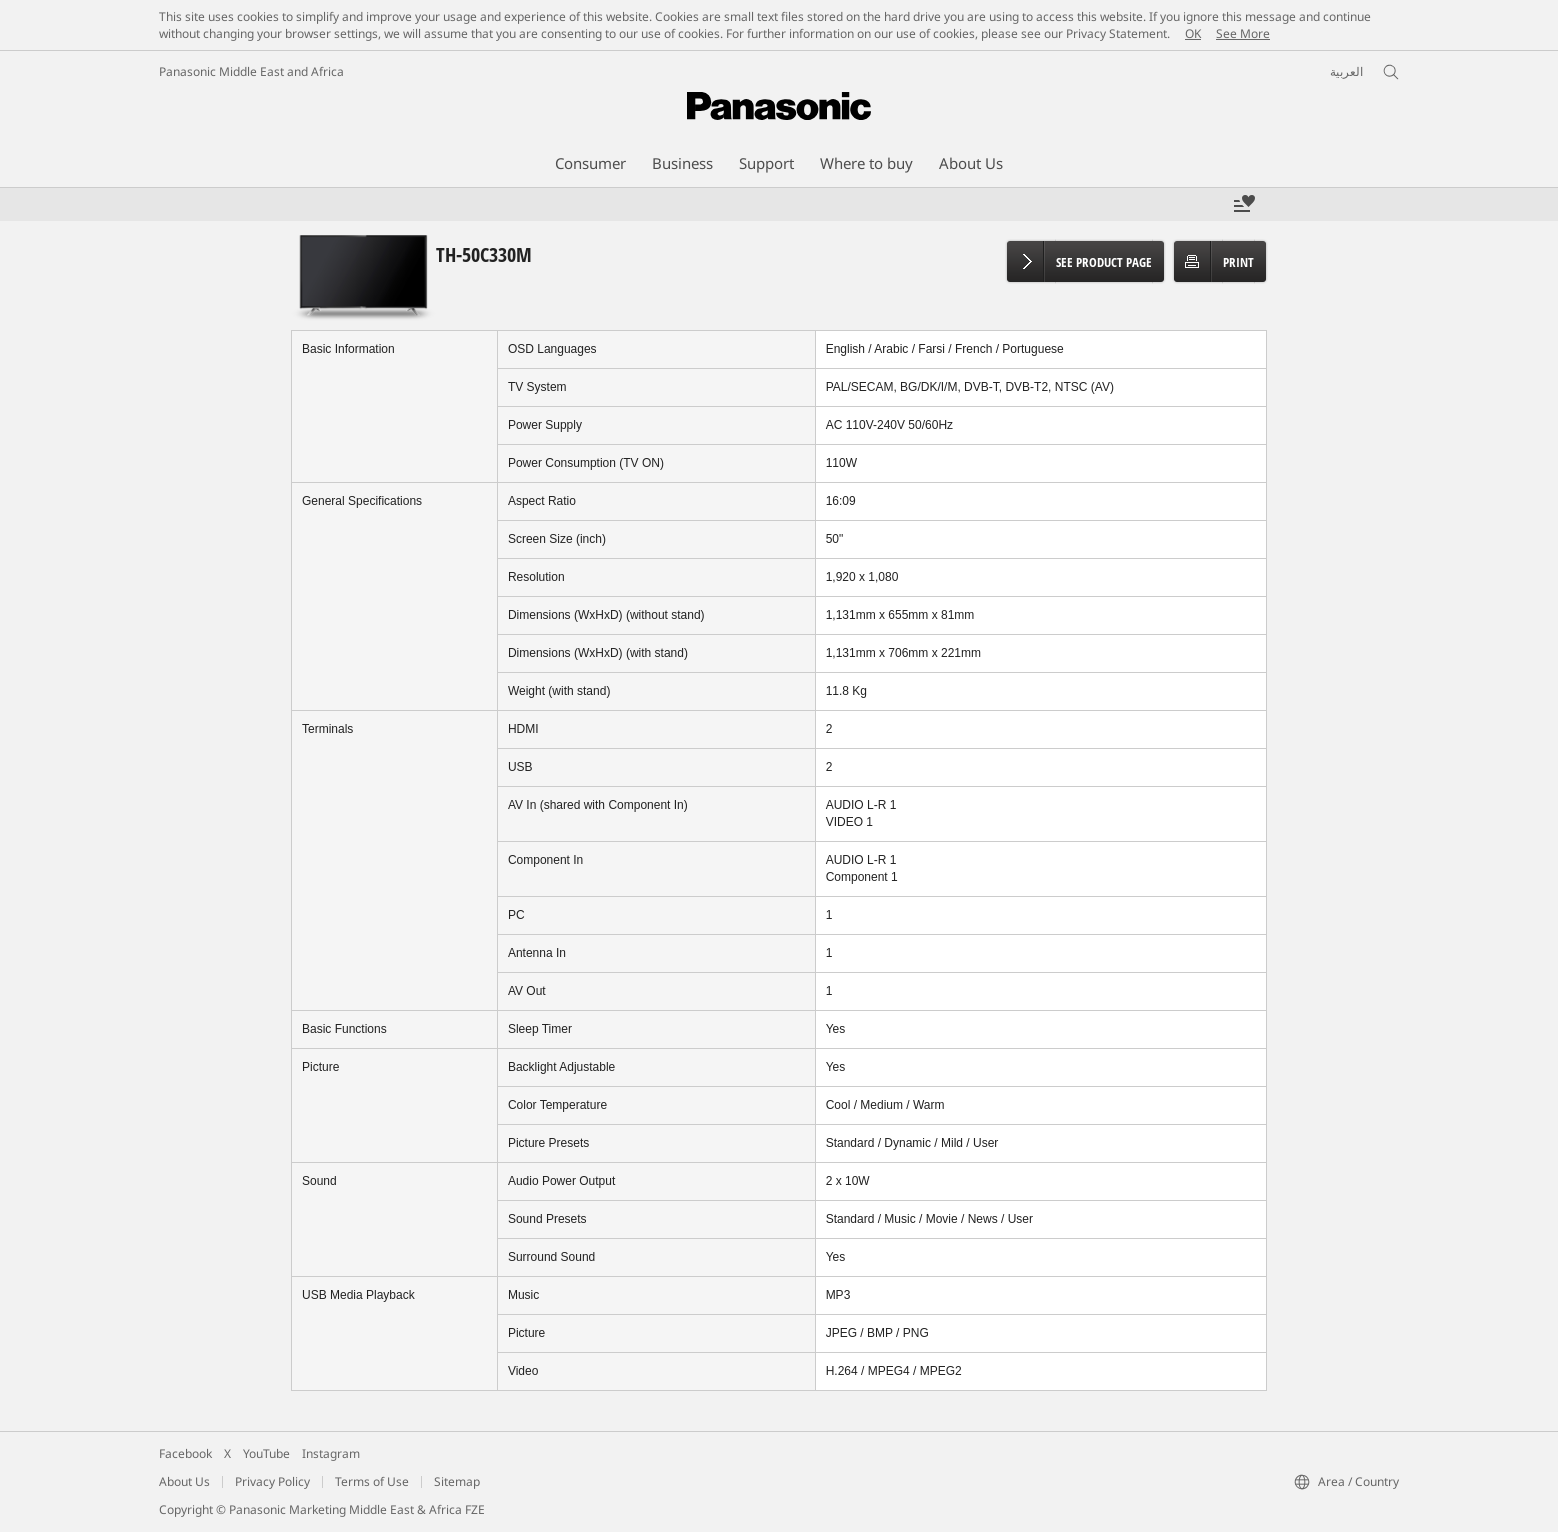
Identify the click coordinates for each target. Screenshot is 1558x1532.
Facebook (185, 1453)
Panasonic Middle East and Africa (251, 71)
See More (1243, 33)
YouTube (266, 1453)
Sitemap (457, 1481)
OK (1193, 33)
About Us (184, 1481)
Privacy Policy (272, 1481)
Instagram (331, 1453)
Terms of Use (372, 1481)
